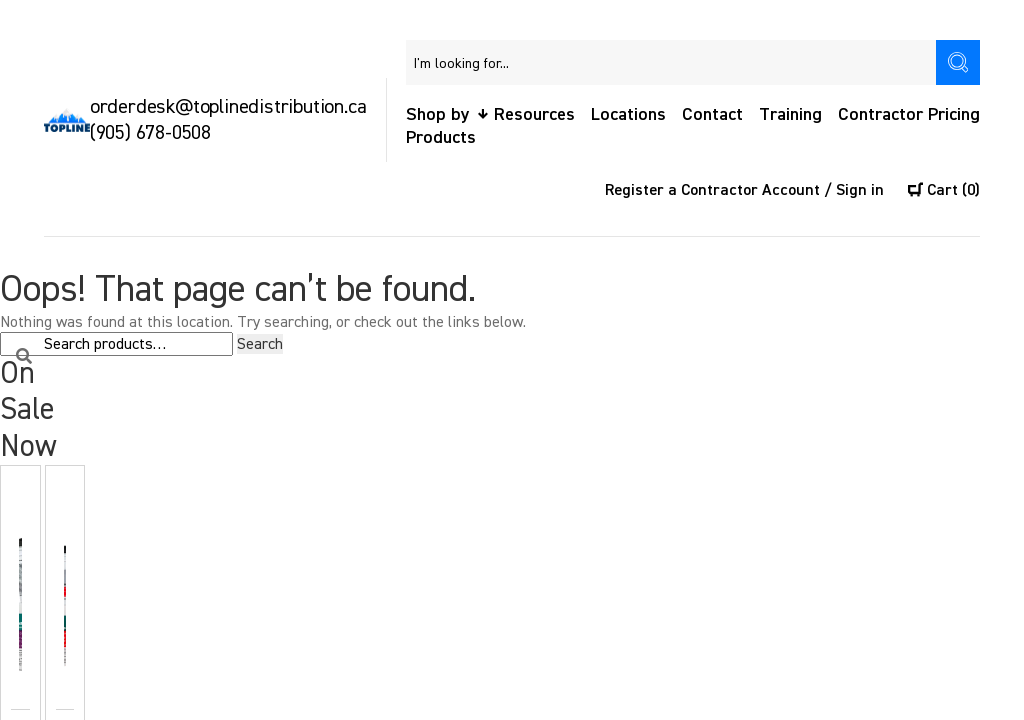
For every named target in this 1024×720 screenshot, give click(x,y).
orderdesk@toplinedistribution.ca (228, 106)
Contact (712, 114)
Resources (534, 114)
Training (790, 114)
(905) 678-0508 (150, 132)
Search (260, 344)
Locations (628, 114)
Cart (944, 190)
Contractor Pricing (909, 114)
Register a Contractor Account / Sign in (744, 190)
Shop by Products (441, 126)
